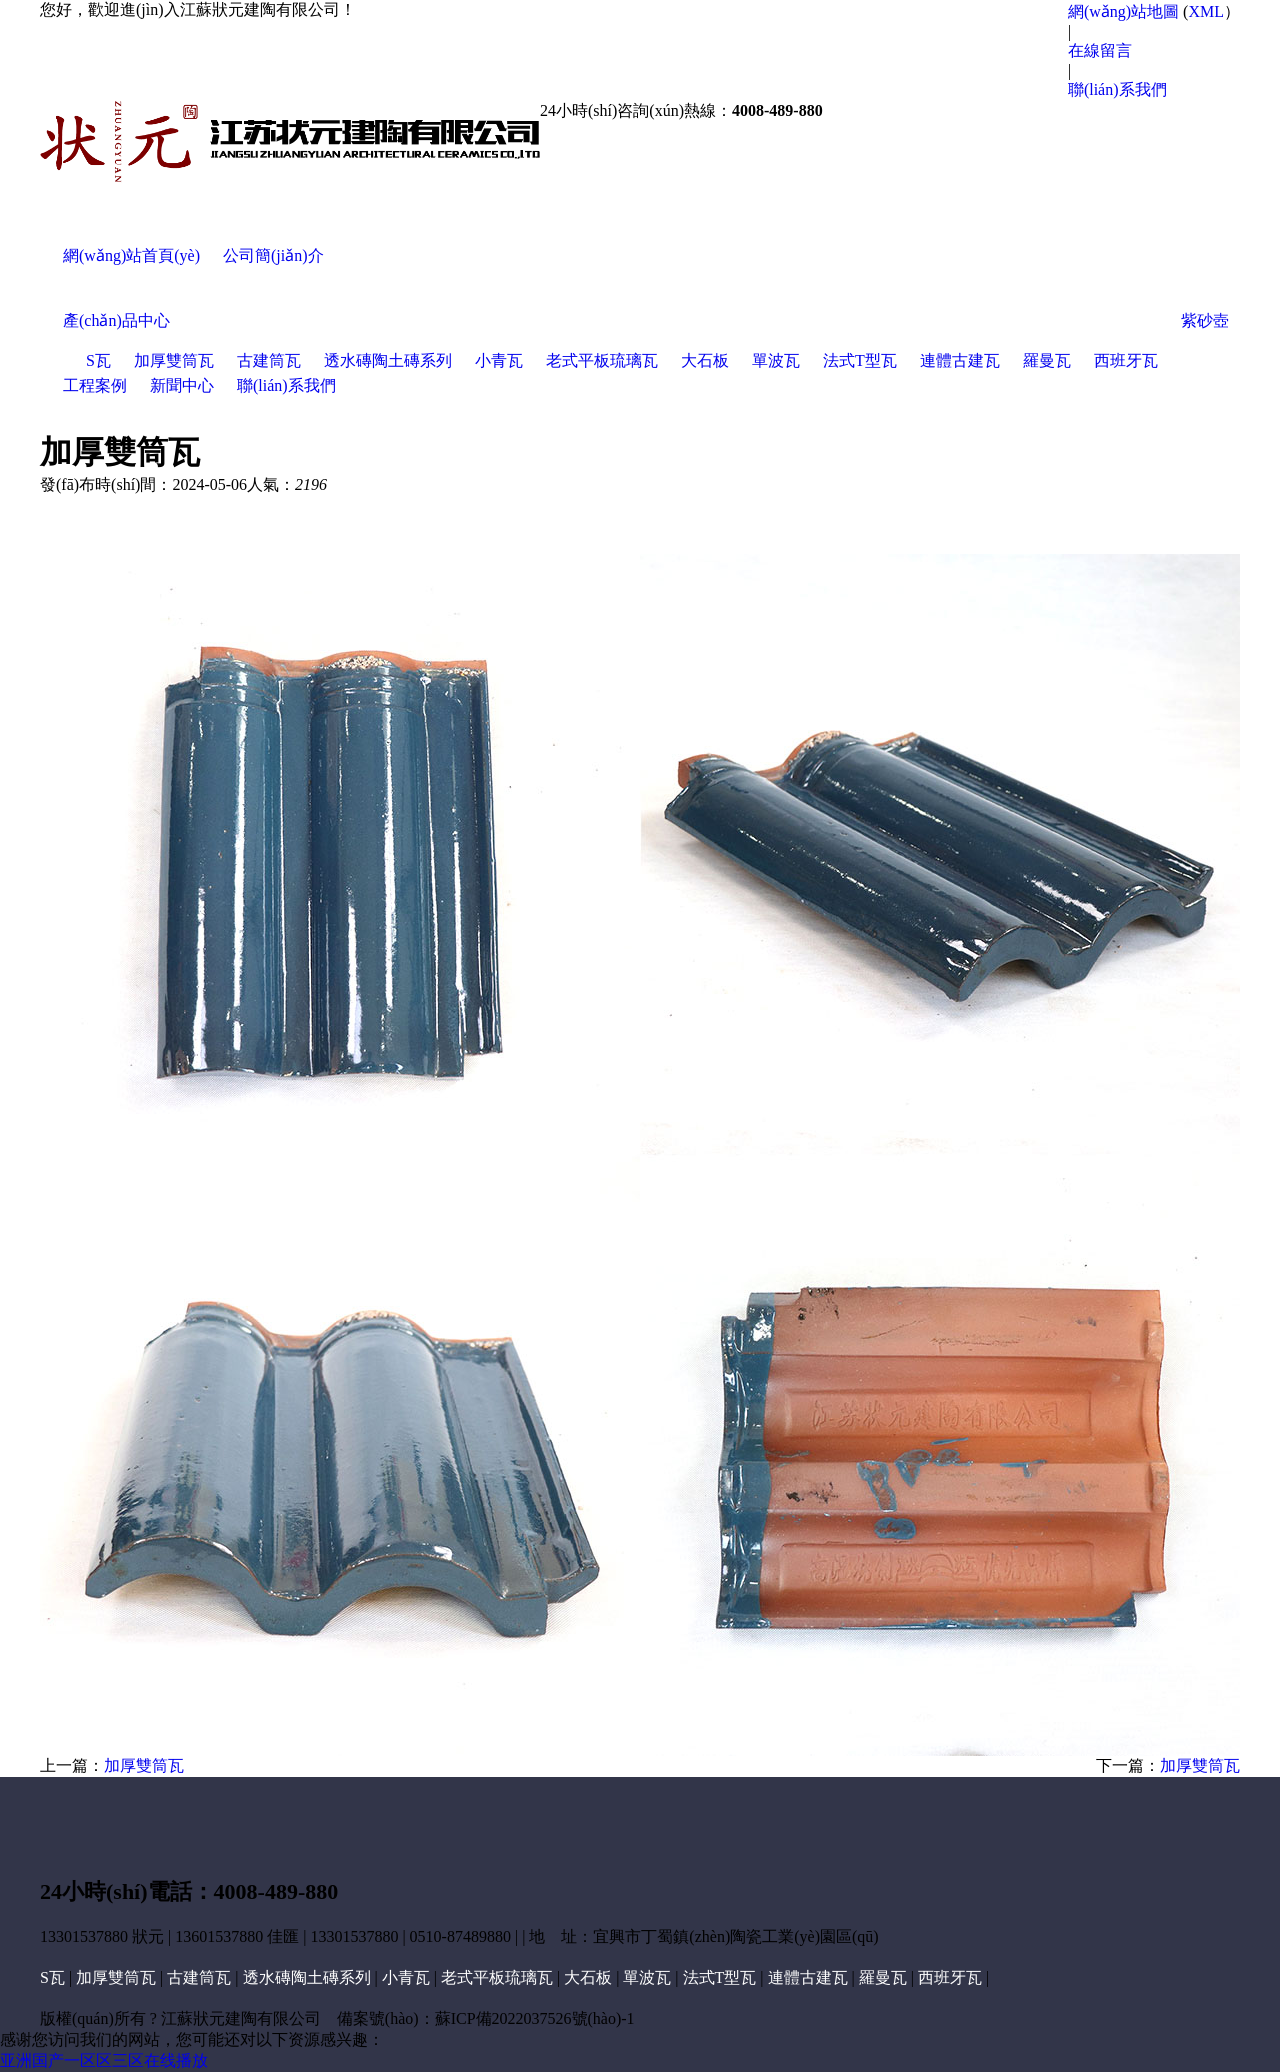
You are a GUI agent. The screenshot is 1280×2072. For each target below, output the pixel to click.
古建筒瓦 (269, 360)
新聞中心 (182, 385)
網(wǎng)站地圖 (1123, 11)
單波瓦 (776, 360)
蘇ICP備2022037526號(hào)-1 (535, 2018)
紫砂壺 (1205, 320)
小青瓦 (499, 360)
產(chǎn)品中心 (116, 320)
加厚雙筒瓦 (174, 360)
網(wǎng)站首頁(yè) (131, 255)
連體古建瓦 (960, 360)
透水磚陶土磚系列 (388, 360)
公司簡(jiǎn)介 (273, 255)
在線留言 (1100, 50)
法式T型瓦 (860, 360)
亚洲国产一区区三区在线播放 (104, 2060)
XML (1206, 11)
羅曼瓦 (1047, 360)
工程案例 (95, 385)
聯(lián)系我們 (1117, 89)
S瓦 (98, 360)
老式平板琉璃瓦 (602, 360)
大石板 (705, 360)
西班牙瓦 (1126, 360)
